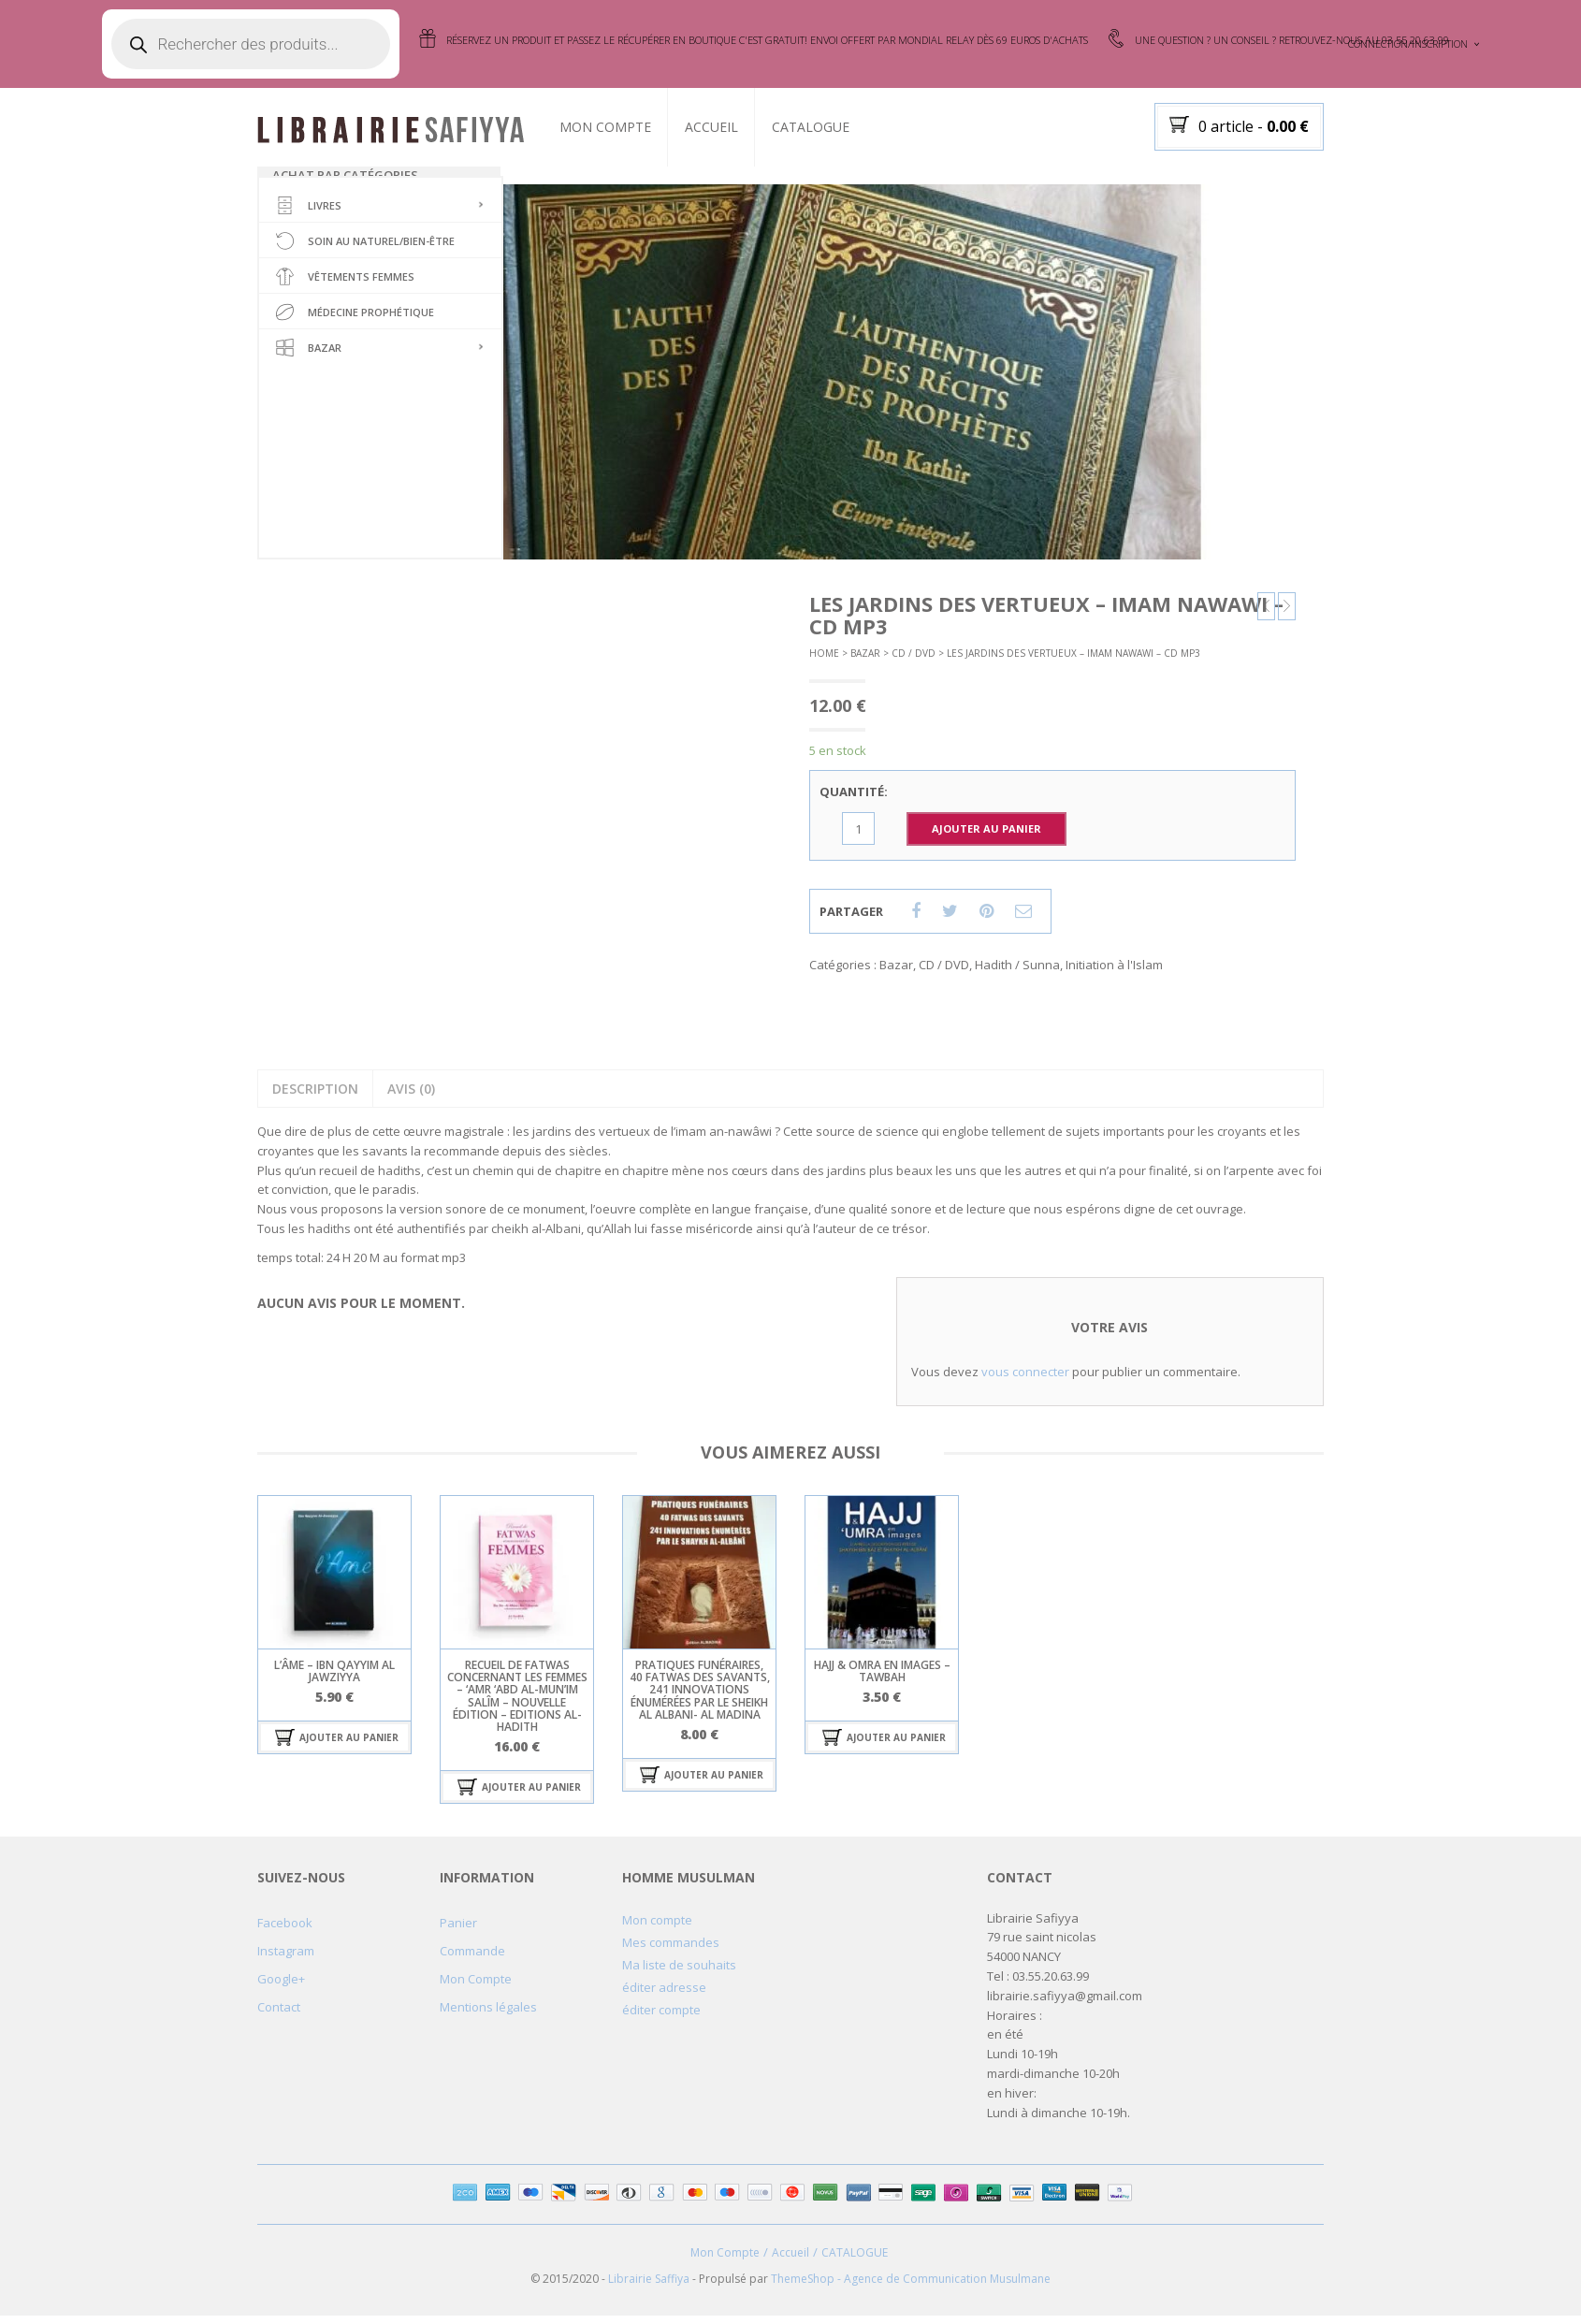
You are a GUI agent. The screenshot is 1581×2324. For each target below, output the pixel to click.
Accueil (730, 127)
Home (824, 661)
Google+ (281, 1986)
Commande (472, 1958)
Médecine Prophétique (355, 323)
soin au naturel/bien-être (365, 252)
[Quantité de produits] (858, 837)
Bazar (308, 358)
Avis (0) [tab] (411, 1097)
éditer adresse (664, 1994)
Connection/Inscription (1408, 43)
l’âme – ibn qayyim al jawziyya (334, 1679)
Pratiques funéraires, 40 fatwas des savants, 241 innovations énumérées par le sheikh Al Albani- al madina (700, 1698)
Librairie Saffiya (648, 2287)
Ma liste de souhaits (679, 1972)
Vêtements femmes (345, 287)
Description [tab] (315, 1097)
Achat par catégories (345, 175)
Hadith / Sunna (1017, 973)
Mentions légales (488, 2014)
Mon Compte (624, 127)
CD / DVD (914, 661)
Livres (308, 216)
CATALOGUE (829, 127)
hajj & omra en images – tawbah (882, 1679)
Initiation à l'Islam (1114, 973)
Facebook (284, 1930)
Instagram (285, 1958)
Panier (458, 1930)
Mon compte (657, 1927)
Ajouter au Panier (986, 837)
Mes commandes (670, 1949)
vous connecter (1025, 1380)
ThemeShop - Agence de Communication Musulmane (911, 2287)
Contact (278, 2014)
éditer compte (661, 2017)
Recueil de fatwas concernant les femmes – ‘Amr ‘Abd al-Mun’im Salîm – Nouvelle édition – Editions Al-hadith (517, 1704)
